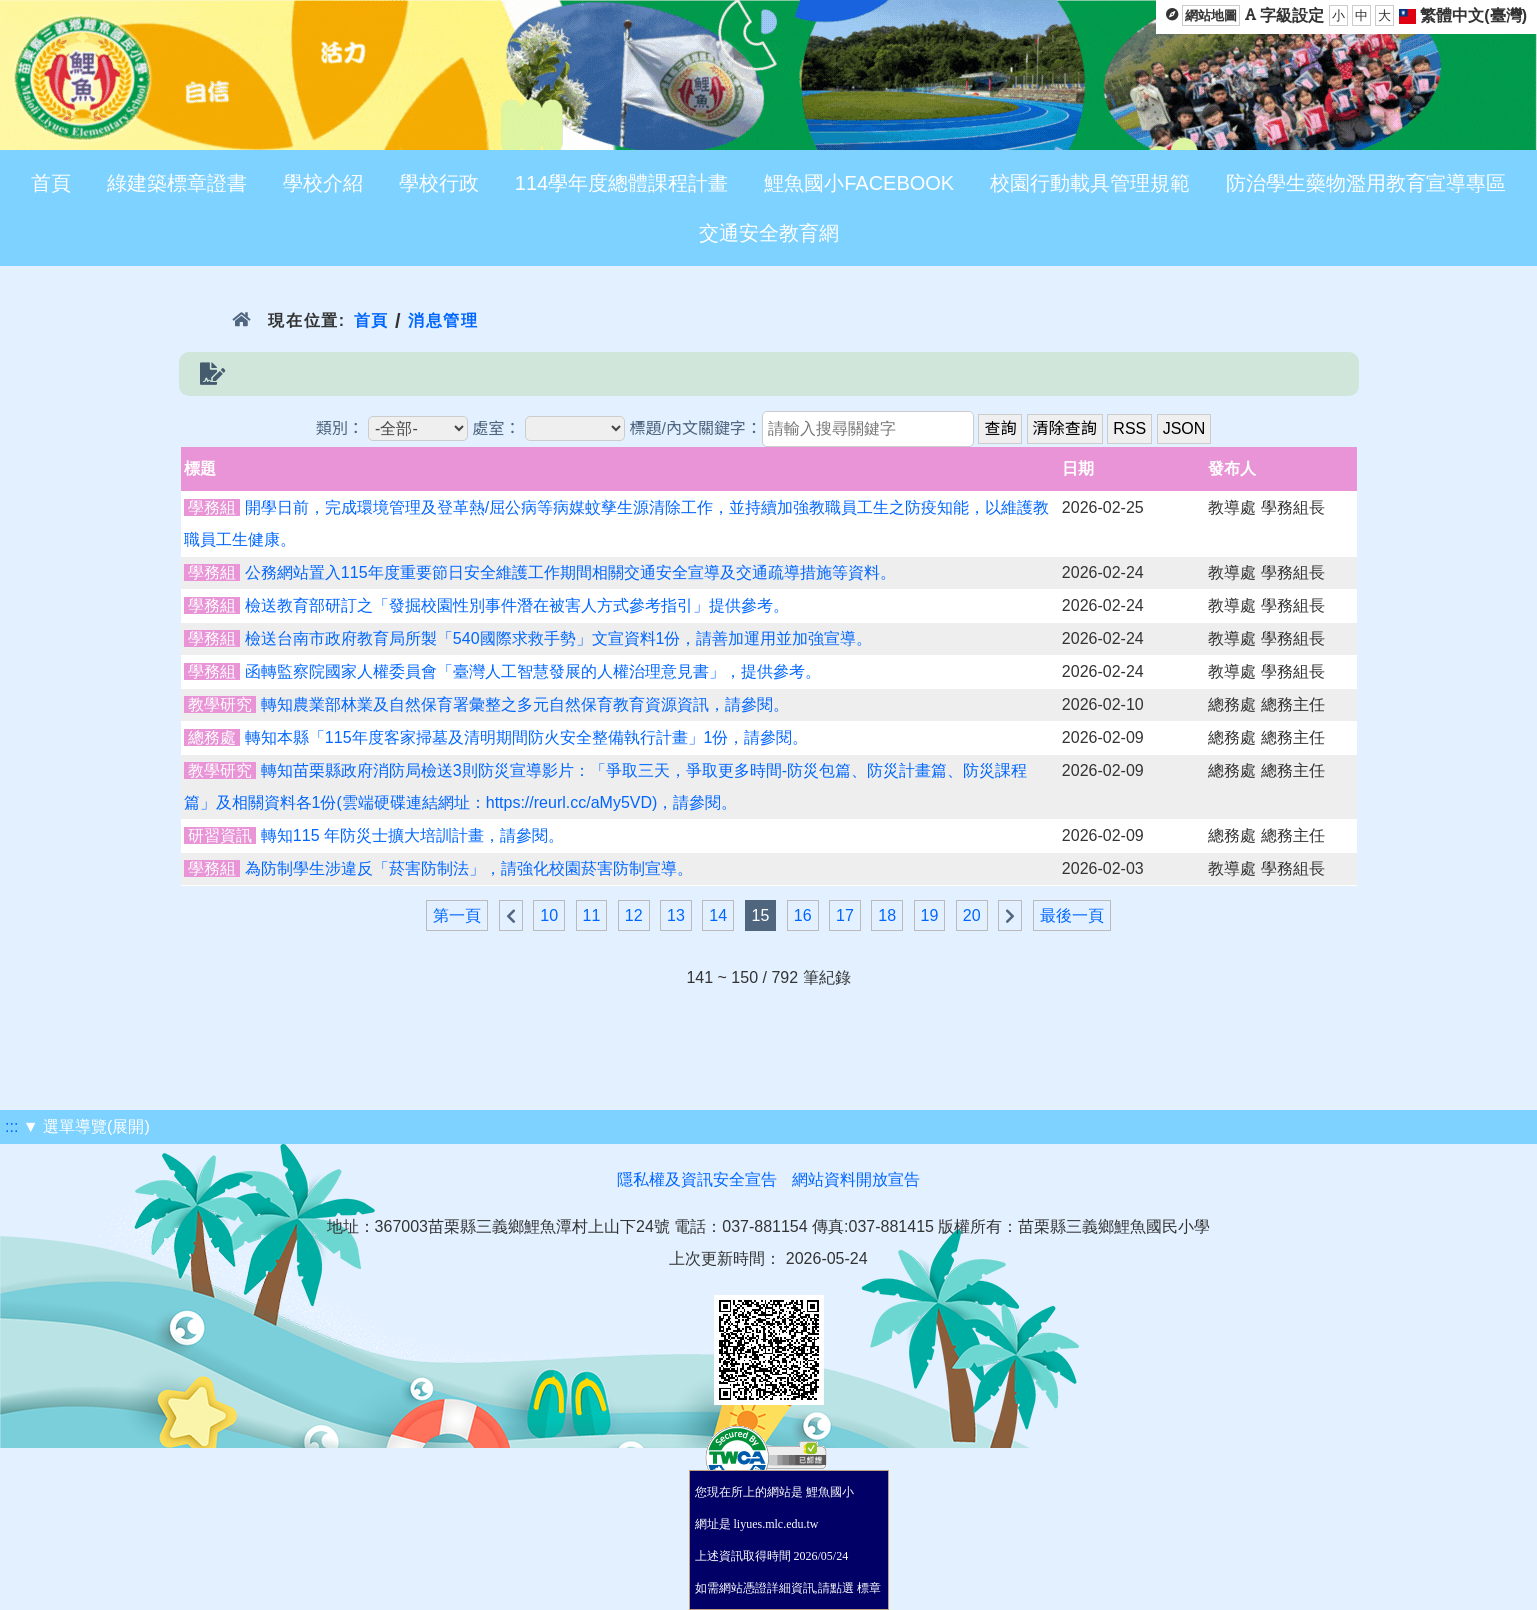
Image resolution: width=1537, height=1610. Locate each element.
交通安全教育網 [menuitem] (769, 233)
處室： (497, 428)
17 (845, 915)
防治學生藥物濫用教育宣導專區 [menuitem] (1366, 183)
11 (592, 915)
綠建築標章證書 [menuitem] (177, 183)
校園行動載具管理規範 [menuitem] (1090, 183)
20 (972, 915)
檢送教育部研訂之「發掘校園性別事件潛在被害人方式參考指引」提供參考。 (517, 605)
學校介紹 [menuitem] (323, 183)
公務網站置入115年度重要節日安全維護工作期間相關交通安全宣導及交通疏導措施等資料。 (570, 572)
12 (634, 915)
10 (549, 915)
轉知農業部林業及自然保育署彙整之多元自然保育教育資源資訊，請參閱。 (525, 704)
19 (930, 915)
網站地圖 (1211, 15)
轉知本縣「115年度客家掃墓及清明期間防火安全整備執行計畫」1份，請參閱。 (527, 737)
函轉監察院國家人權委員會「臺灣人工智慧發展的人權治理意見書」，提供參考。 (533, 671)
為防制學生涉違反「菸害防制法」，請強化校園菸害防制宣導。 (469, 868)
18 (887, 915)
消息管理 (443, 320)
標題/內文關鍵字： (695, 428)
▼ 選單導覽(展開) (86, 1126)
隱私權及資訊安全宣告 (697, 1179)
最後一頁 (1072, 915)
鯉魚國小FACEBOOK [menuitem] (859, 183)
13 (676, 915)
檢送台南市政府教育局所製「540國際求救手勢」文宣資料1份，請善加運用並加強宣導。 (559, 638)
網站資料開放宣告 (856, 1179)
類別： (340, 428)
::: (11, 1126)
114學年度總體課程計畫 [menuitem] (621, 183)
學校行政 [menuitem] (439, 183)
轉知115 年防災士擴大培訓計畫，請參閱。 (412, 835)
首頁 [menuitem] (51, 183)
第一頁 (457, 915)
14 (718, 915)
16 (803, 915)
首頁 (371, 320)
